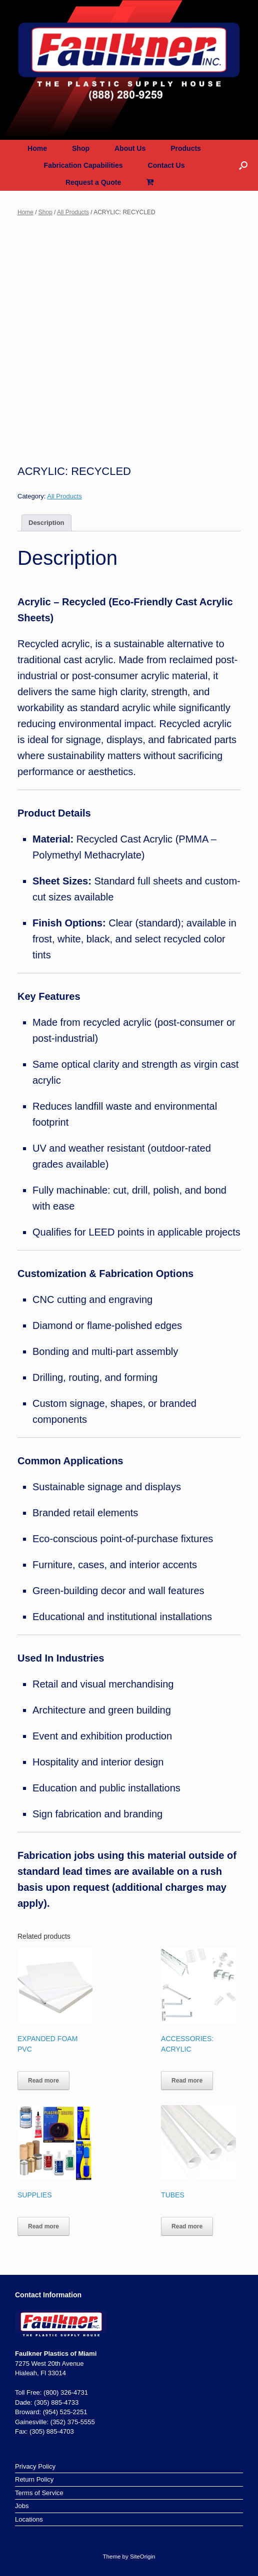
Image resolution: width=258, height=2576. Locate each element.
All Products (73, 212)
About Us (130, 148)
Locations (29, 2519)
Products (185, 148)
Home (37, 148)
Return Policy (34, 2479)
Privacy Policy (35, 2466)
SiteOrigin (143, 2557)
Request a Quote (93, 182)
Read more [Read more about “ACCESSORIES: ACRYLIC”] (187, 2080)
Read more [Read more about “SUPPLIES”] (43, 2226)
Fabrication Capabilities (83, 165)
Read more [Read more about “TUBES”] (187, 2226)
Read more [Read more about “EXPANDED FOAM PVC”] (43, 2080)
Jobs (21, 2506)
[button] (243, 165)
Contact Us (166, 165)
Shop (81, 148)
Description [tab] (46, 522)
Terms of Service (39, 2493)
